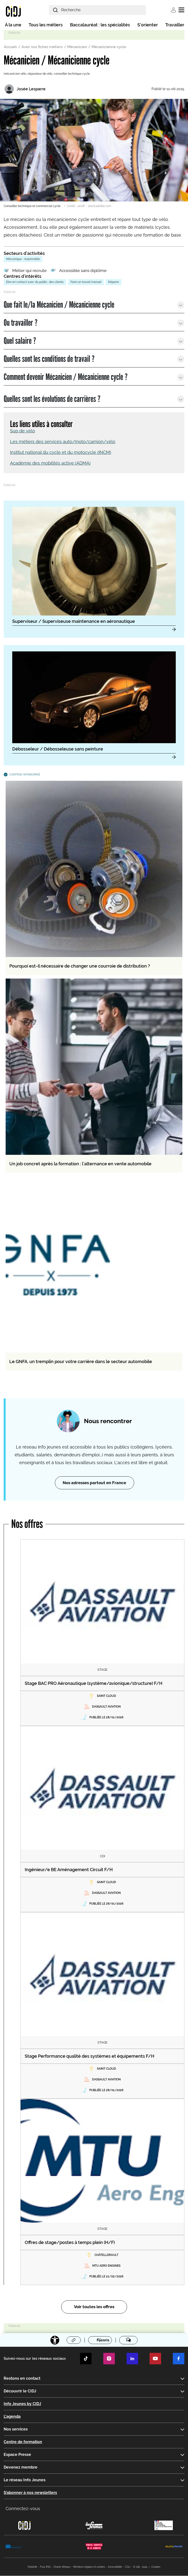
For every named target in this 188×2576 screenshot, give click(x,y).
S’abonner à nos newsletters (30, 2492)
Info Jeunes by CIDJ (22, 2403)
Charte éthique (61, 2567)
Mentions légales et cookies (89, 2567)
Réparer (113, 282)
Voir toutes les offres (94, 2307)
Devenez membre (20, 2467)
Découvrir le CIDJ (20, 2391)
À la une (13, 24)
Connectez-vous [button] (23, 2508)
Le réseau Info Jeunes (25, 2480)
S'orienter (147, 24)
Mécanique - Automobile (23, 259)
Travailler (174, 24)
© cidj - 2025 (140, 2567)
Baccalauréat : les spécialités (100, 24)
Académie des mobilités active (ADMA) (50, 463)
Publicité (32, 2567)
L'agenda (12, 2416)
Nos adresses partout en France (94, 1483)
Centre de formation (23, 2442)
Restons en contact (22, 2378)
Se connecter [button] (173, 9)
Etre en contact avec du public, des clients (35, 282)
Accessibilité (115, 2567)
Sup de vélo (22, 430)
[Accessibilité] (54, 2340)
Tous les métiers (46, 24)
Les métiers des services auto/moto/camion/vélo (62, 441)
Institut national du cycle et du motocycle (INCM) (60, 452)
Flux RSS (45, 2567)
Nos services (16, 2429)
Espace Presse (17, 2454)
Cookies (155, 2567)
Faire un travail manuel (85, 282)
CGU (127, 2567)
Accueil (10, 47)
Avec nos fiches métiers (42, 47)
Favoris (103, 2340)
